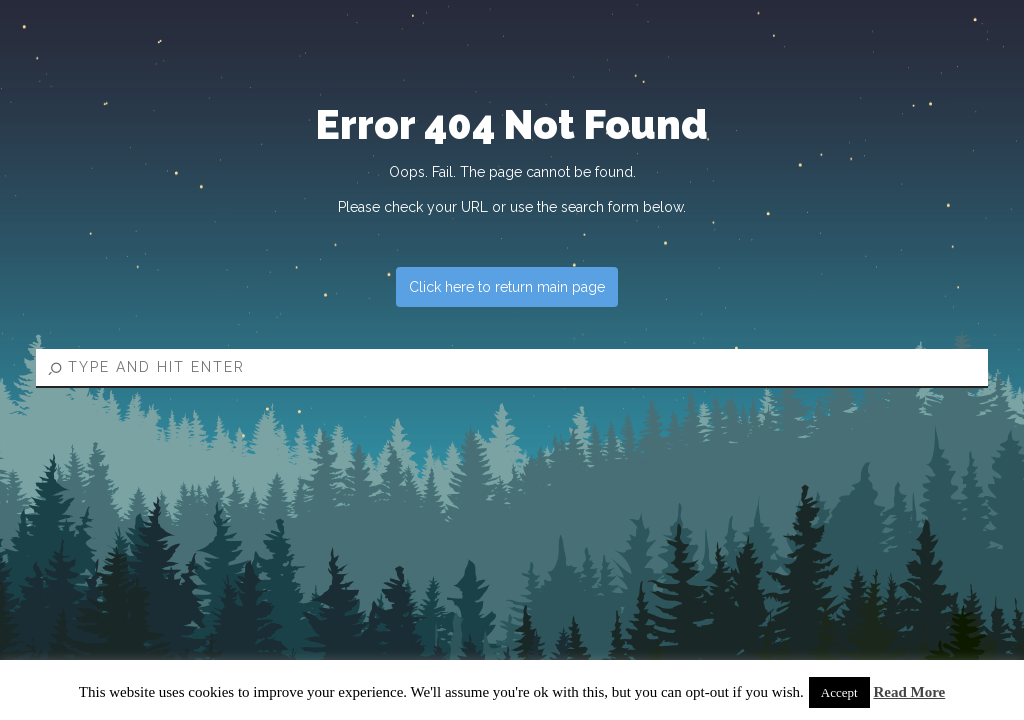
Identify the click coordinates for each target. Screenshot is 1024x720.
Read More (909, 692)
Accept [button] (839, 692)
